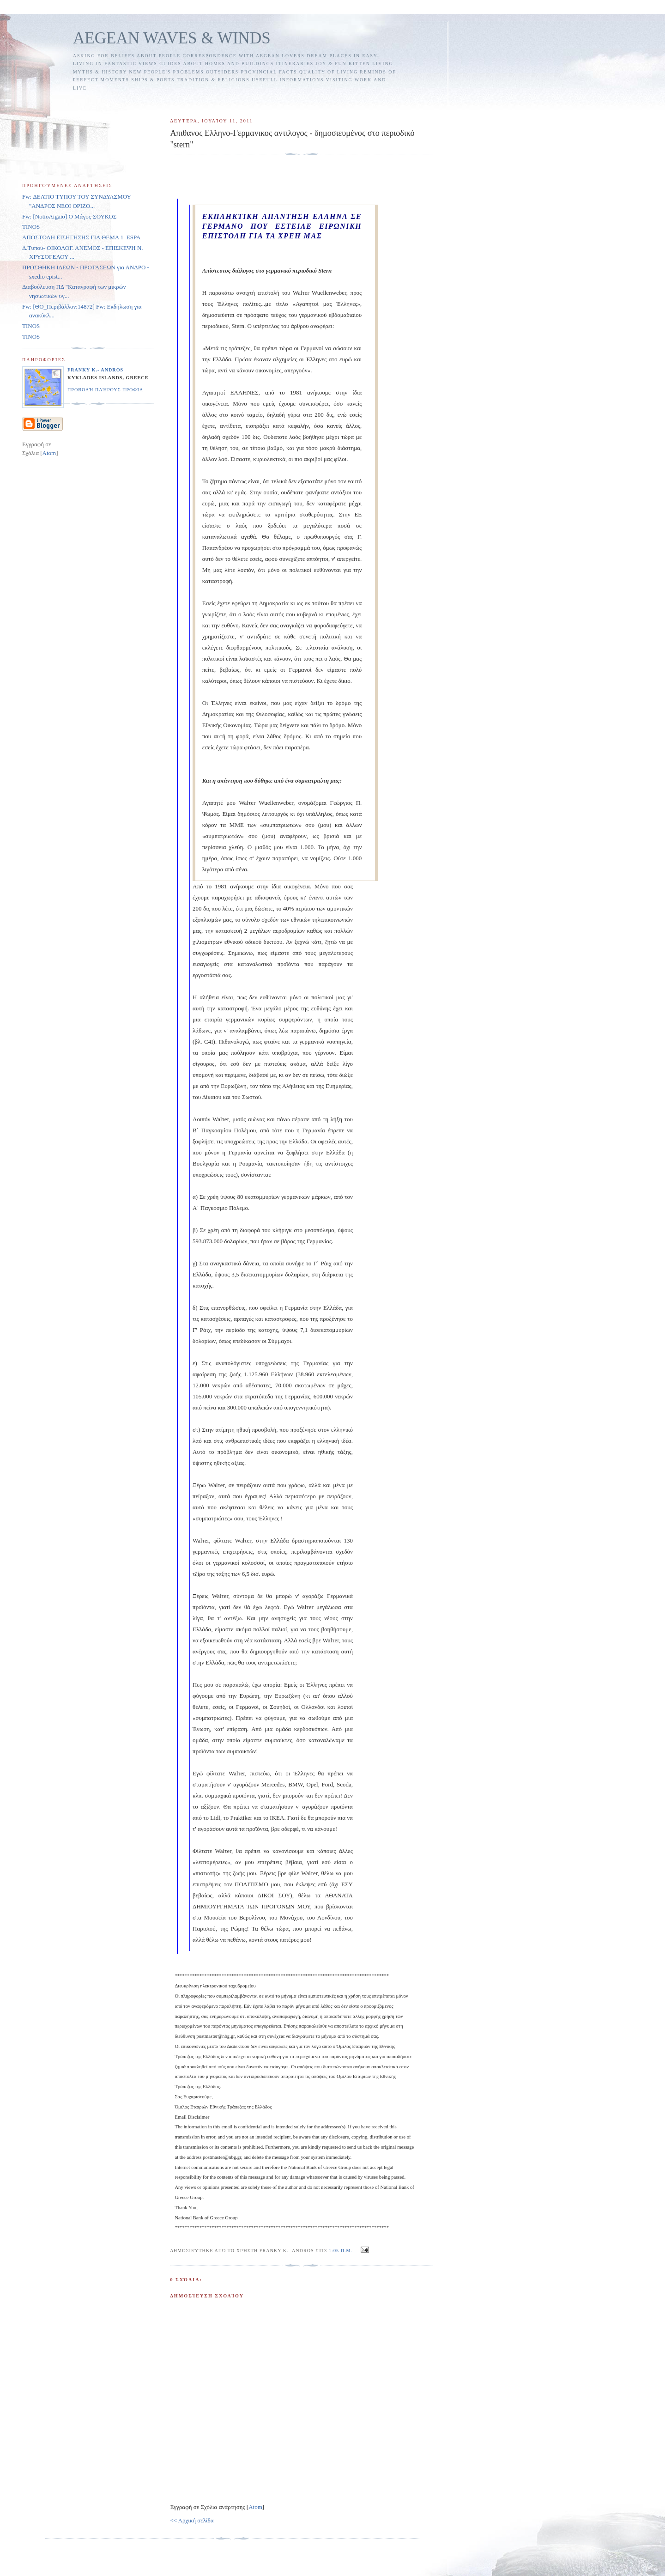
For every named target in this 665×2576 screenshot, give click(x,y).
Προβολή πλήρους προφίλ (105, 389)
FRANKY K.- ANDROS (95, 369)
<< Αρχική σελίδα (191, 2520)
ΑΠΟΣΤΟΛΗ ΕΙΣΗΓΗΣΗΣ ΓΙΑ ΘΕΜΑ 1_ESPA (81, 237)
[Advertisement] (339, 100)
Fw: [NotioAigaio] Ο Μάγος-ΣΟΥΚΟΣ (69, 216)
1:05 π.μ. (341, 2250)
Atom (255, 2506)
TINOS (31, 226)
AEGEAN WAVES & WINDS (172, 38)
